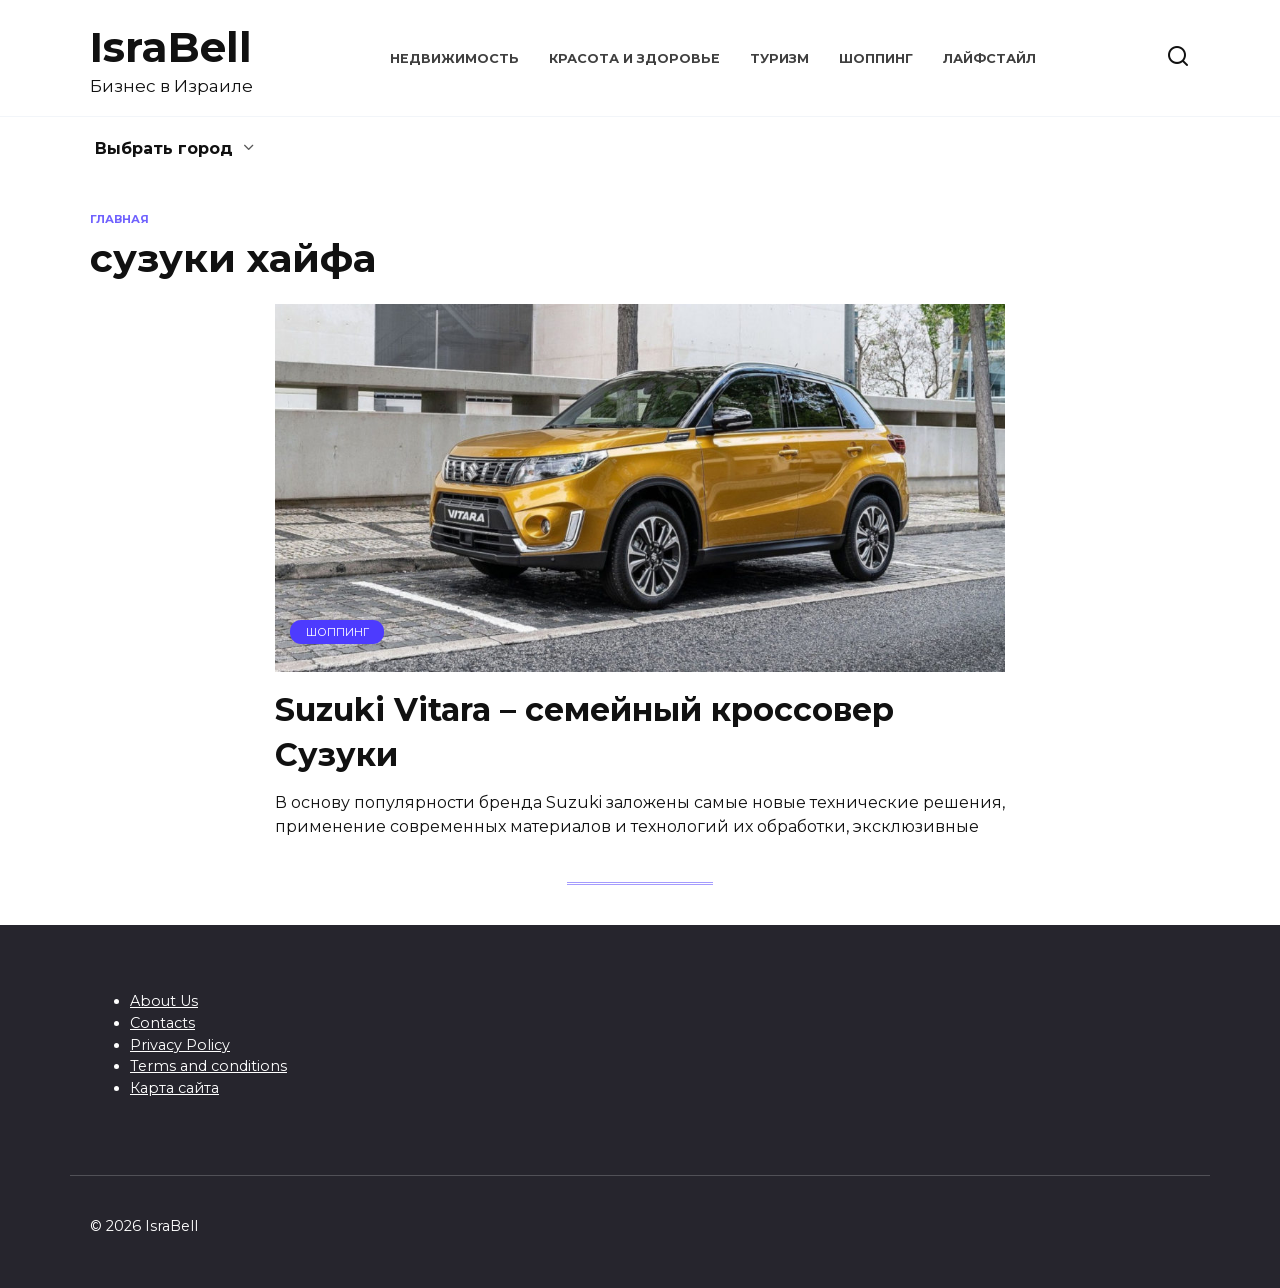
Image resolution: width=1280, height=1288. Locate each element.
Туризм (779, 58)
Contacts (162, 1023)
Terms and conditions (208, 1066)
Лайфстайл (989, 58)
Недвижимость (454, 58)
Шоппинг (876, 58)
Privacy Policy (180, 1045)
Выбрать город (164, 148)
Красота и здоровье (634, 58)
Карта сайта (174, 1088)
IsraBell (171, 47)
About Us (164, 1001)
